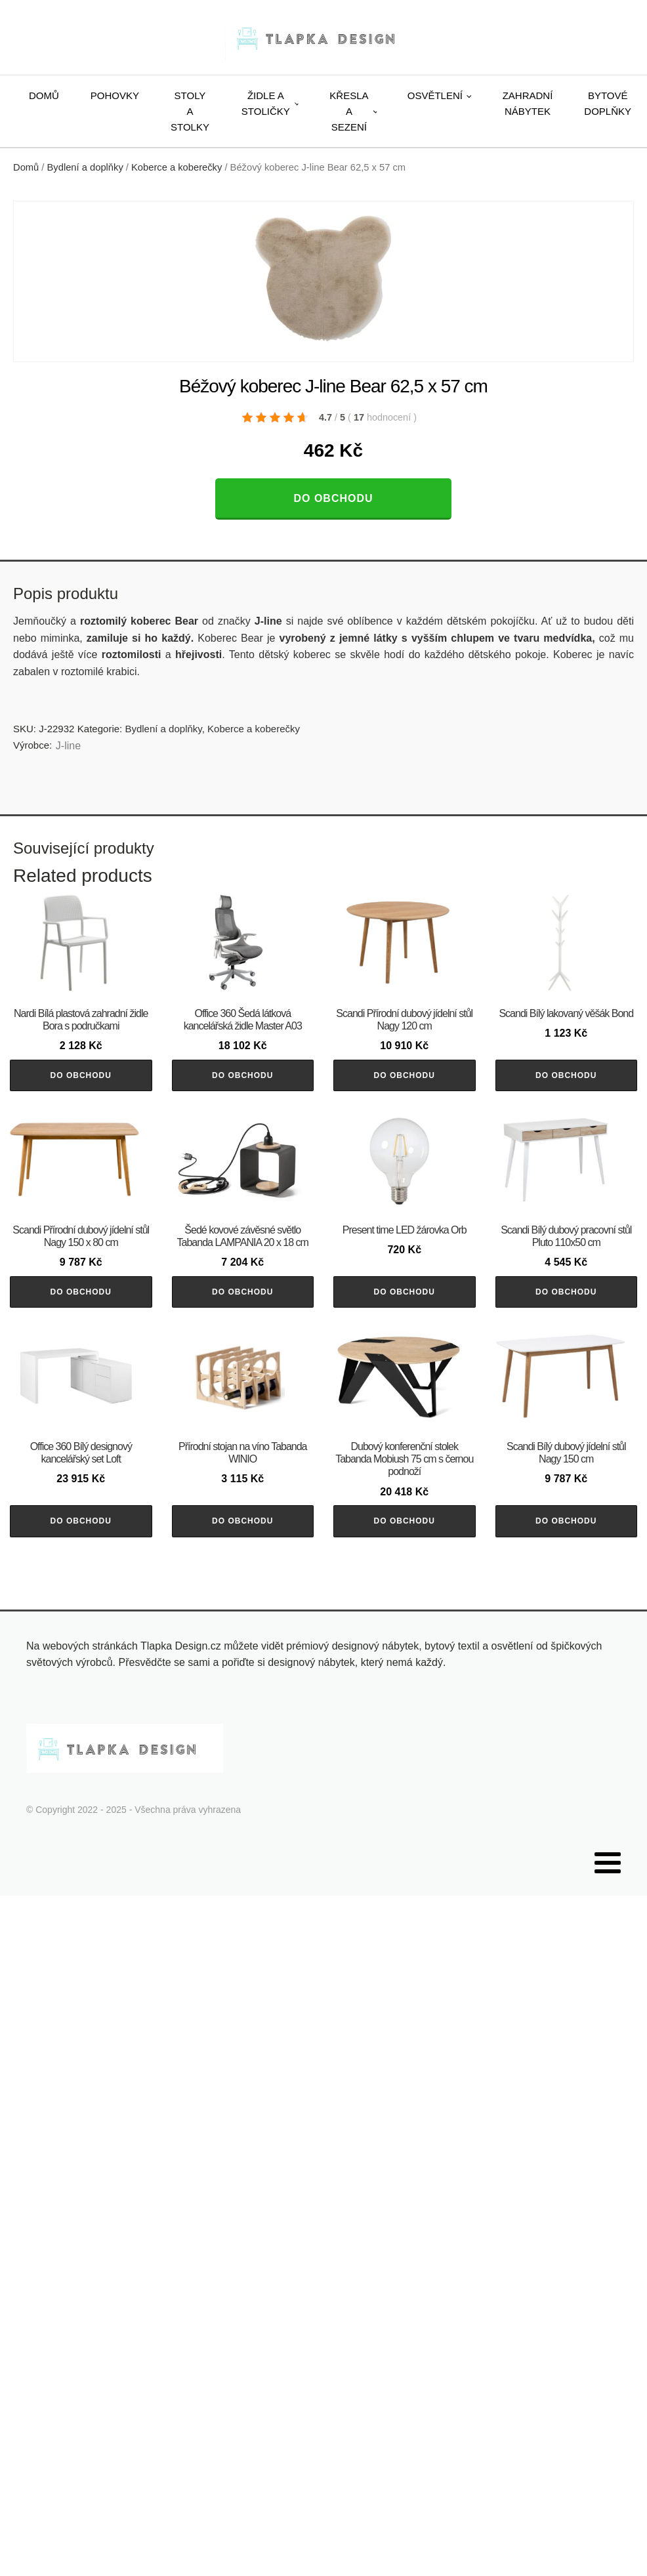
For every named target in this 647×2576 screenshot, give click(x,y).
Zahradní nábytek (528, 103)
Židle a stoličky (265, 103)
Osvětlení (435, 95)
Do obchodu (333, 498)
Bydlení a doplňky (85, 167)
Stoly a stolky (190, 111)
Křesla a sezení (348, 111)
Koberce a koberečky (176, 167)
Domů (44, 95)
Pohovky (115, 95)
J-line (68, 745)
